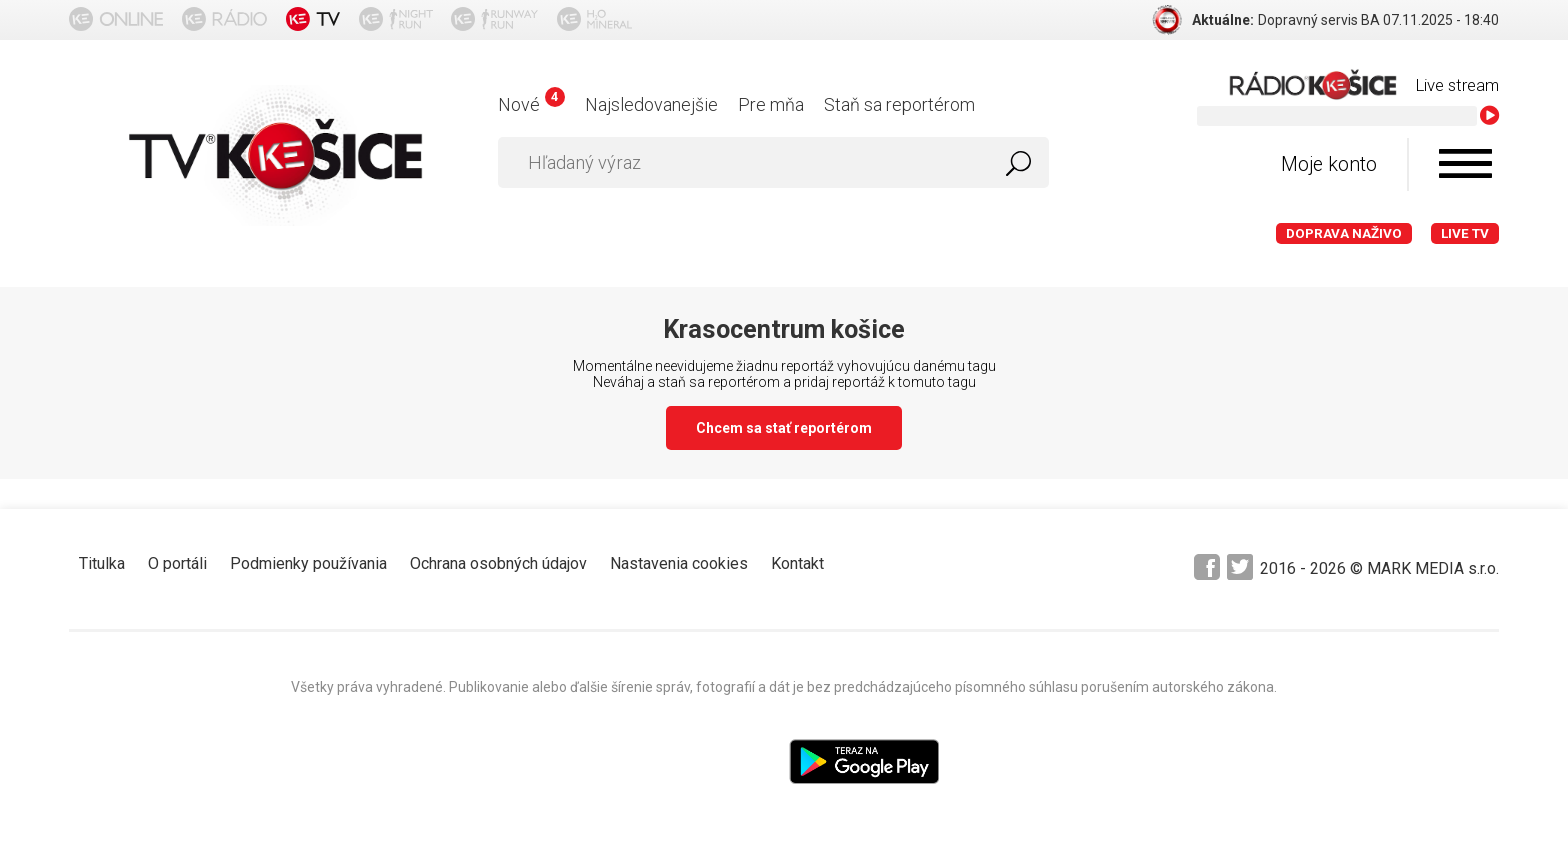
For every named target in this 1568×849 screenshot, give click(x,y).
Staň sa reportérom (899, 104)
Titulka (102, 563)
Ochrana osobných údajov (498, 563)
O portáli (177, 563)
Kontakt (797, 563)
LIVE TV (1465, 233)
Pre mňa (771, 104)
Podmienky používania (308, 563)
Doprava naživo (1344, 233)
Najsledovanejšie (651, 104)
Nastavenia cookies (679, 563)
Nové (531, 104)
